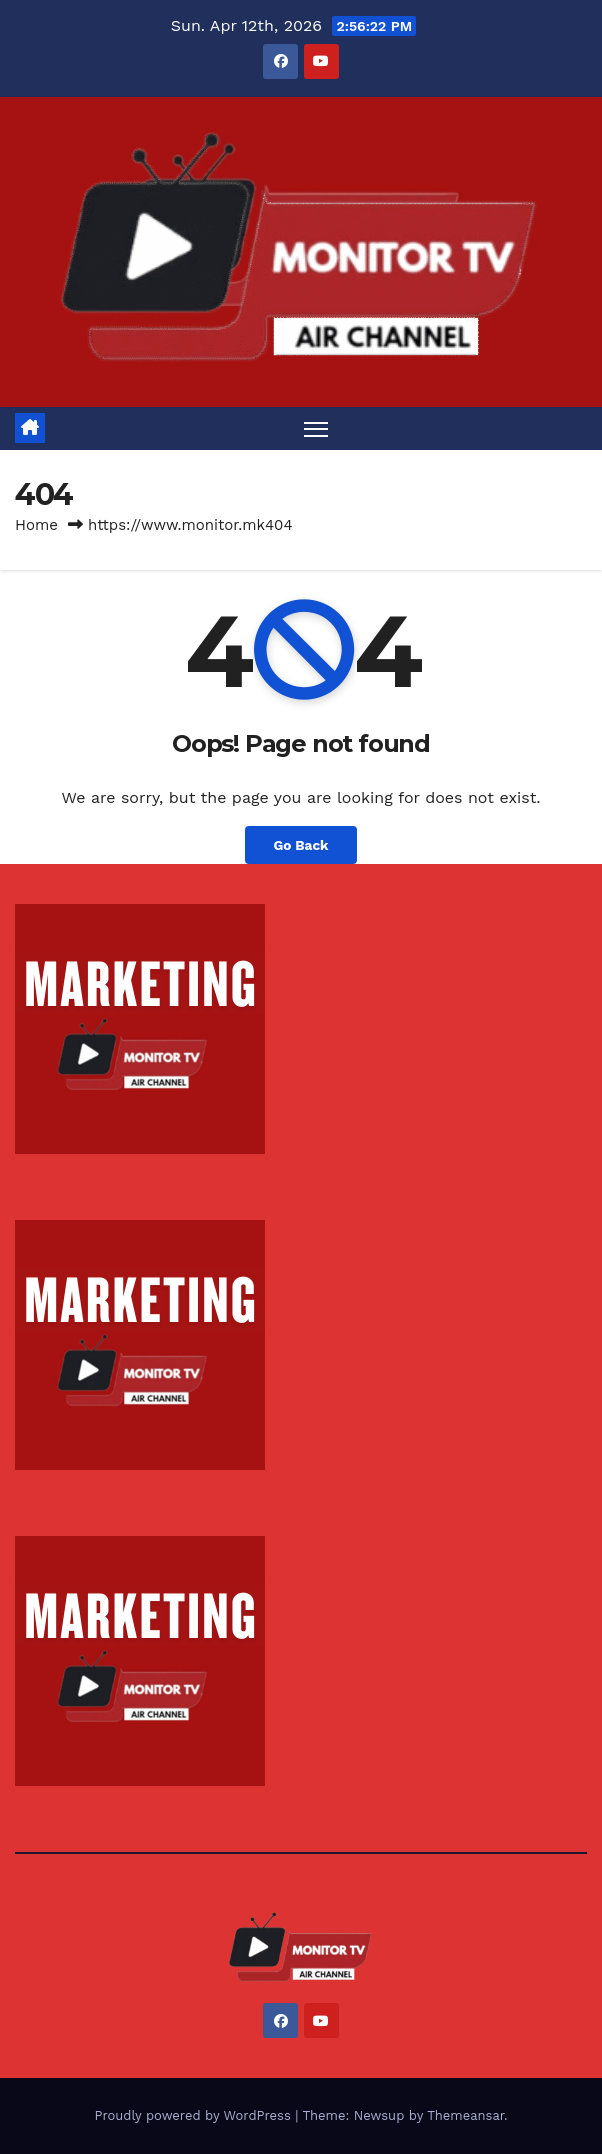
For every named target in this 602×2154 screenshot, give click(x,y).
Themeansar (465, 2115)
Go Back (300, 845)
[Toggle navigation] (316, 428)
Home (36, 525)
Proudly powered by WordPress (194, 2115)
